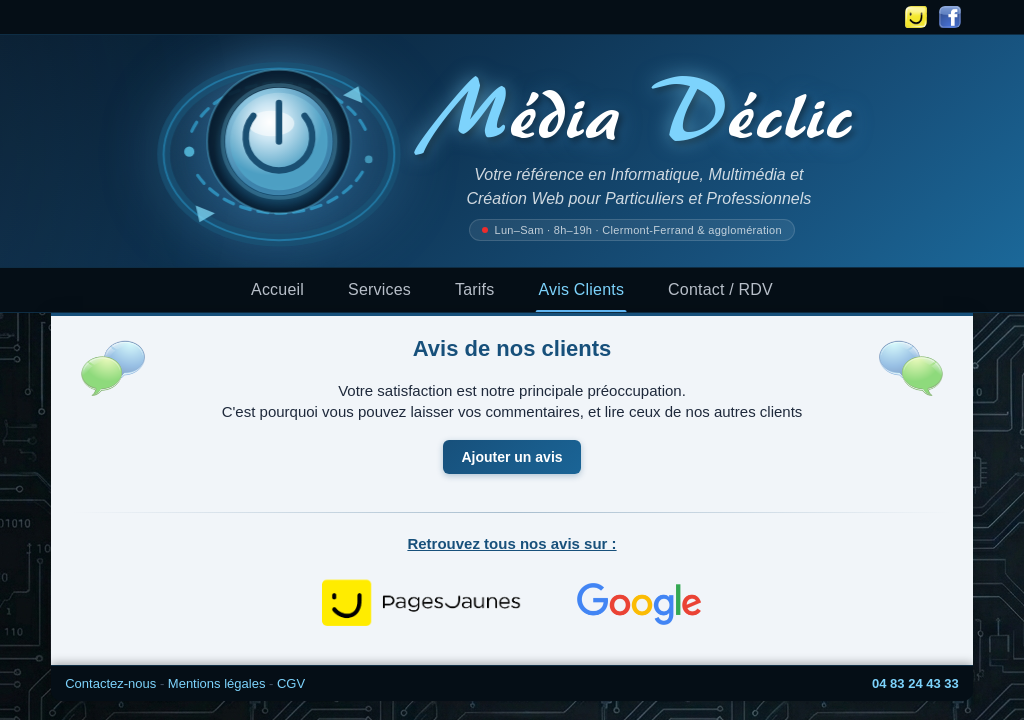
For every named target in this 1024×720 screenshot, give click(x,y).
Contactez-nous (110, 683)
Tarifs (474, 289)
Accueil (277, 289)
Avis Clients (581, 289)
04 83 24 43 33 (915, 683)
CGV (291, 683)
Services (379, 289)
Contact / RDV (720, 289)
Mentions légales (217, 683)
